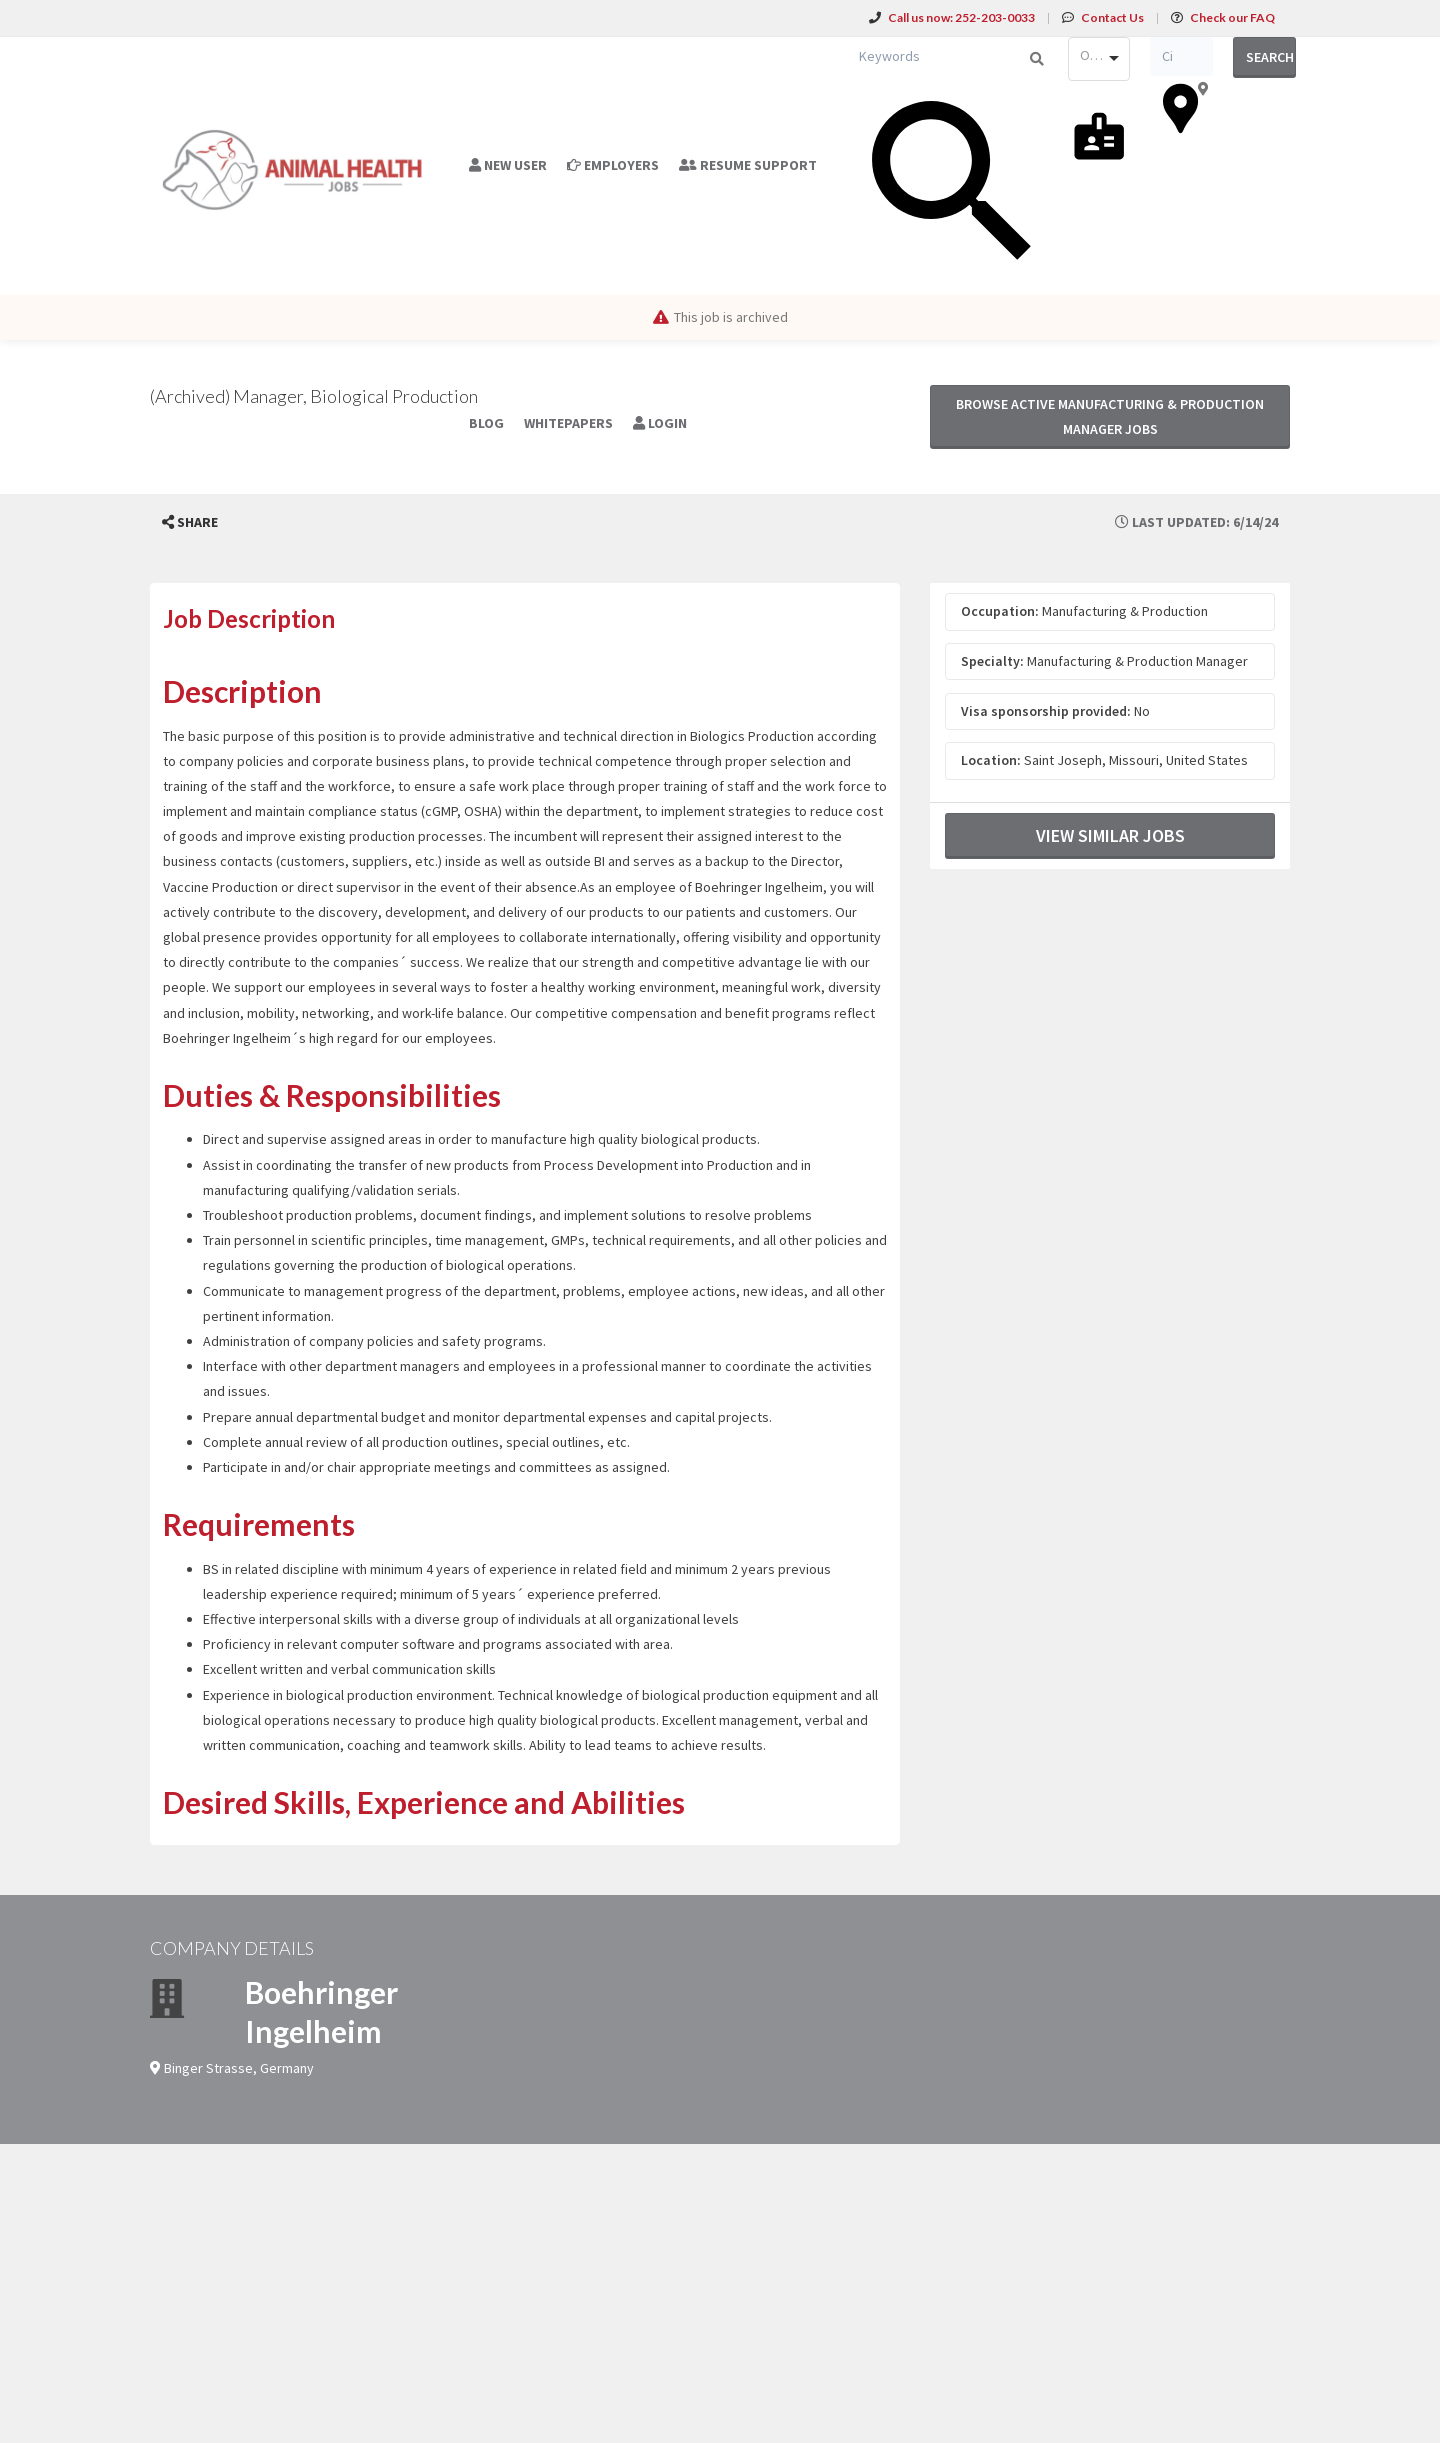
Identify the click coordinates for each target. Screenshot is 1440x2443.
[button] (190, 522)
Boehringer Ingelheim (321, 2011)
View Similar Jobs (1110, 835)
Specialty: (992, 661)
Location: (991, 760)
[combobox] (1099, 59)
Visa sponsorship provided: (1046, 711)
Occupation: (1000, 611)
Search (1270, 57)
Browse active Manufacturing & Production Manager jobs (1110, 416)
